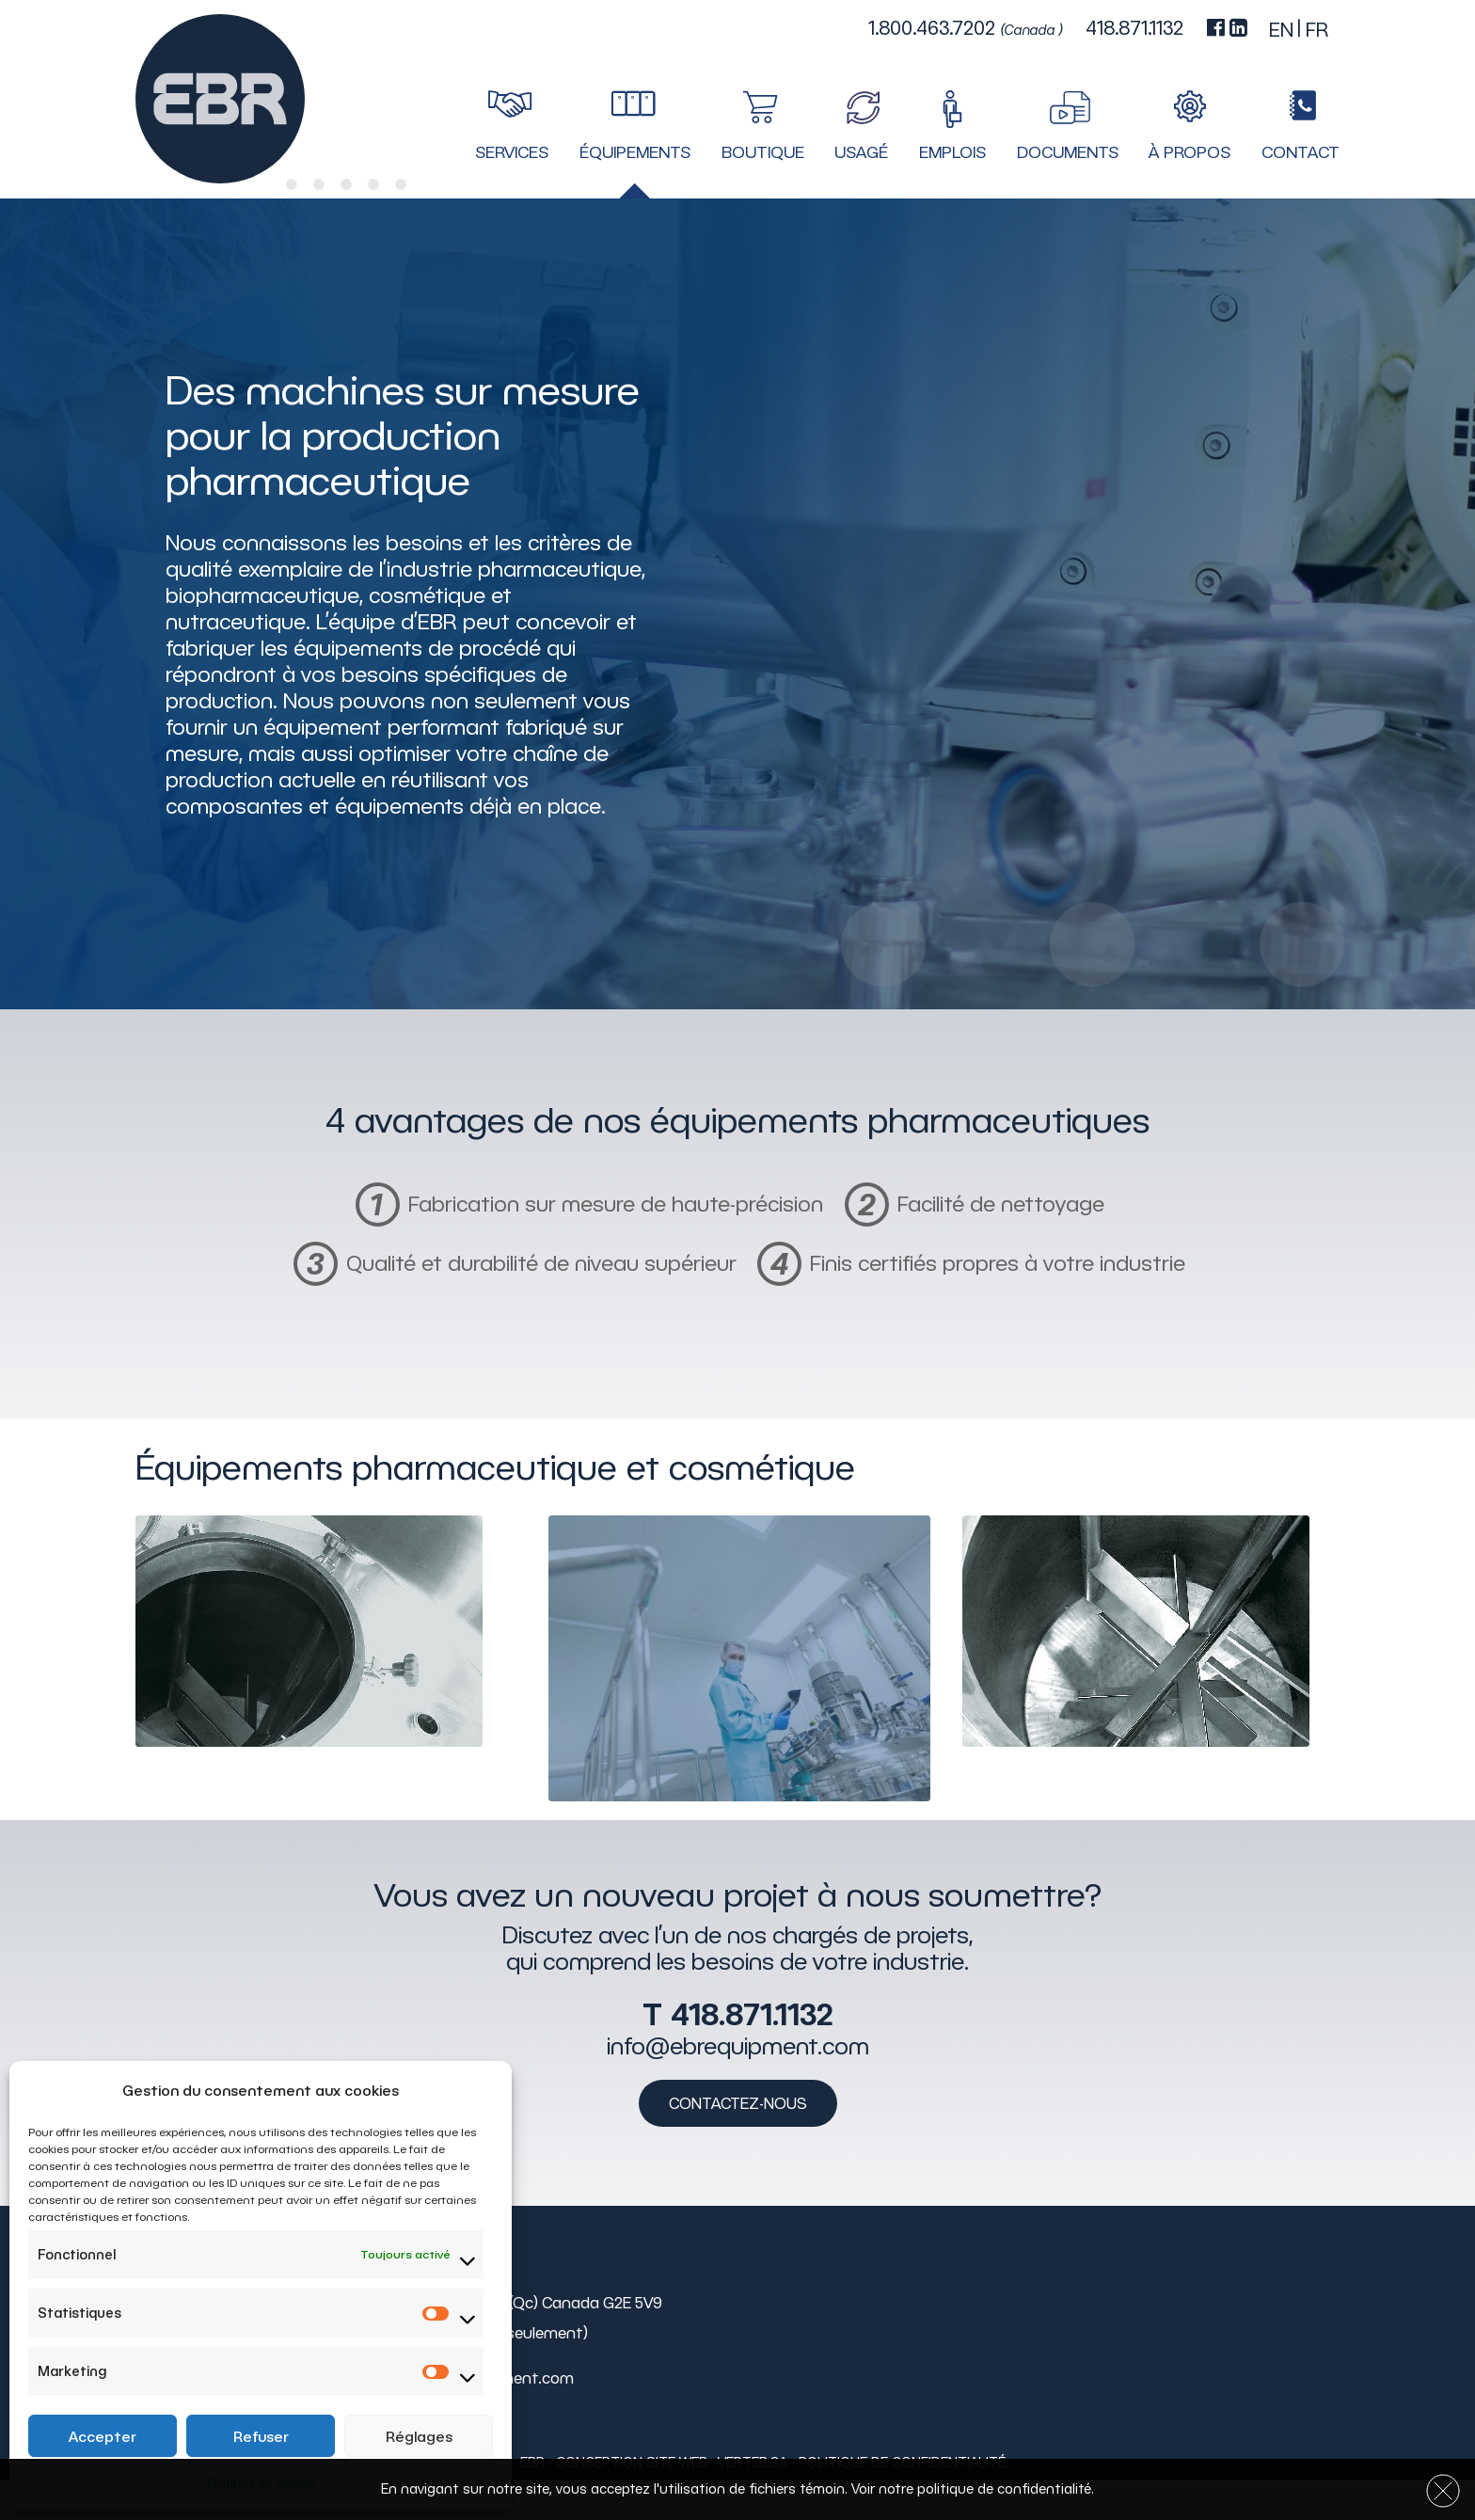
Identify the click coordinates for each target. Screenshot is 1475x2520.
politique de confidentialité (1004, 2488)
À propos (1189, 152)
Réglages (419, 2436)
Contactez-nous (738, 2103)
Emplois (952, 152)
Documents (1067, 152)
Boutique (763, 152)
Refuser (261, 2436)
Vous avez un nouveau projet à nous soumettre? (738, 1894)
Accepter (102, 2436)
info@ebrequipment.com (738, 2046)
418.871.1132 (752, 2014)
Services (511, 152)
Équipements (634, 152)
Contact (1300, 152)
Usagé (861, 152)
